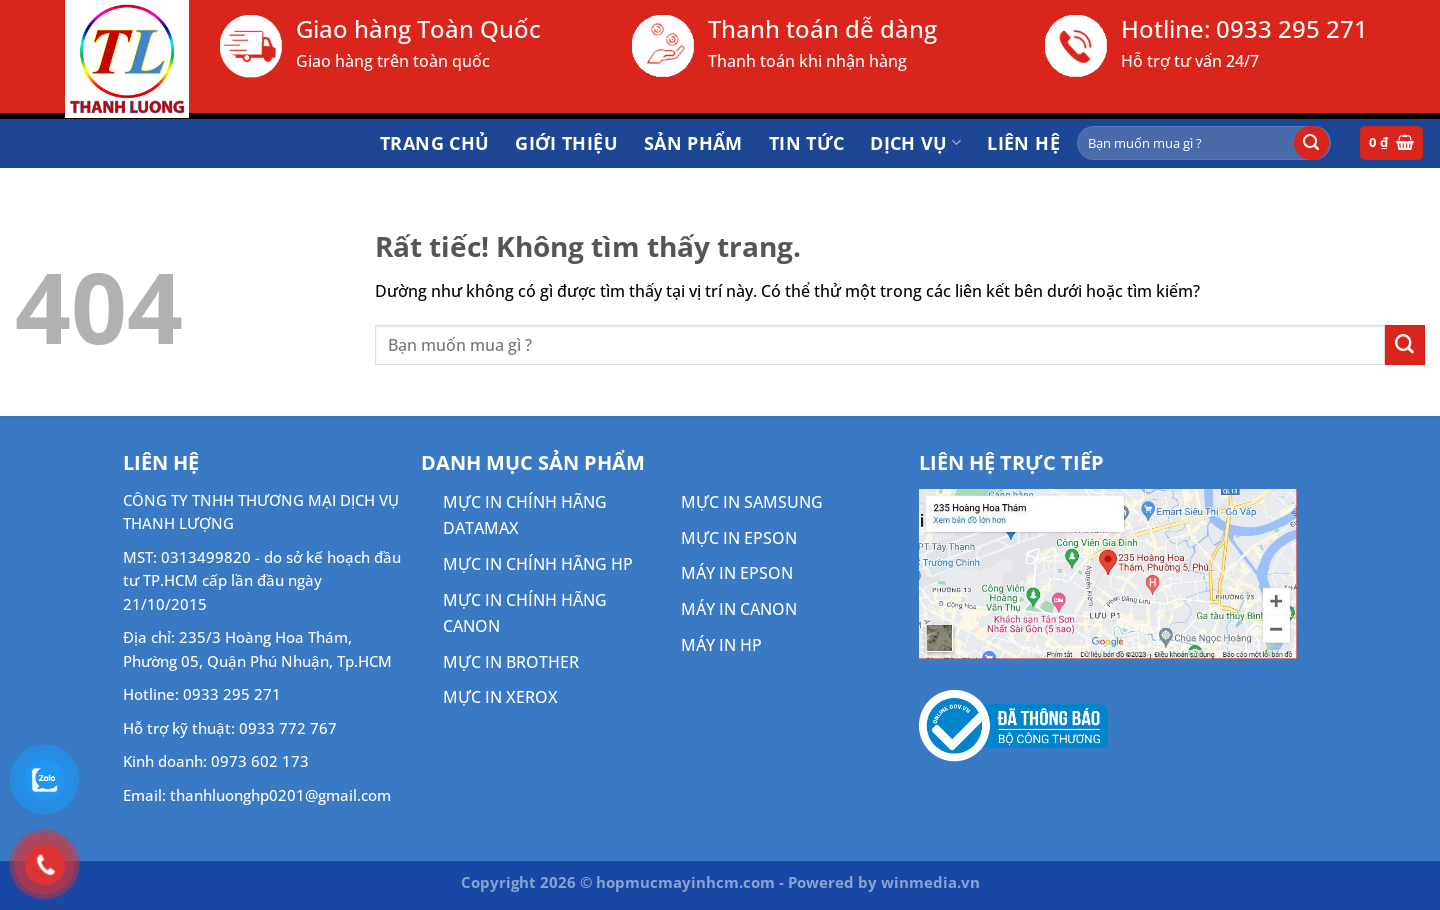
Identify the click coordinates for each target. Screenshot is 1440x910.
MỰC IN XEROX (500, 697)
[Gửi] (1311, 143)
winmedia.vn (930, 882)
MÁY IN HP (721, 645)
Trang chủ (434, 143)
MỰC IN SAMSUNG (752, 502)
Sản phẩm (693, 143)
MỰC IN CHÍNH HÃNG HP (538, 564)
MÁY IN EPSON (737, 573)
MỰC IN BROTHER (511, 662)
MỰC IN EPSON (739, 538)
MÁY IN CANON (739, 609)
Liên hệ (1023, 143)
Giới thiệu (566, 143)
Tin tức (807, 143)
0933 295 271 (1292, 28)
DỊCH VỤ (915, 143)
